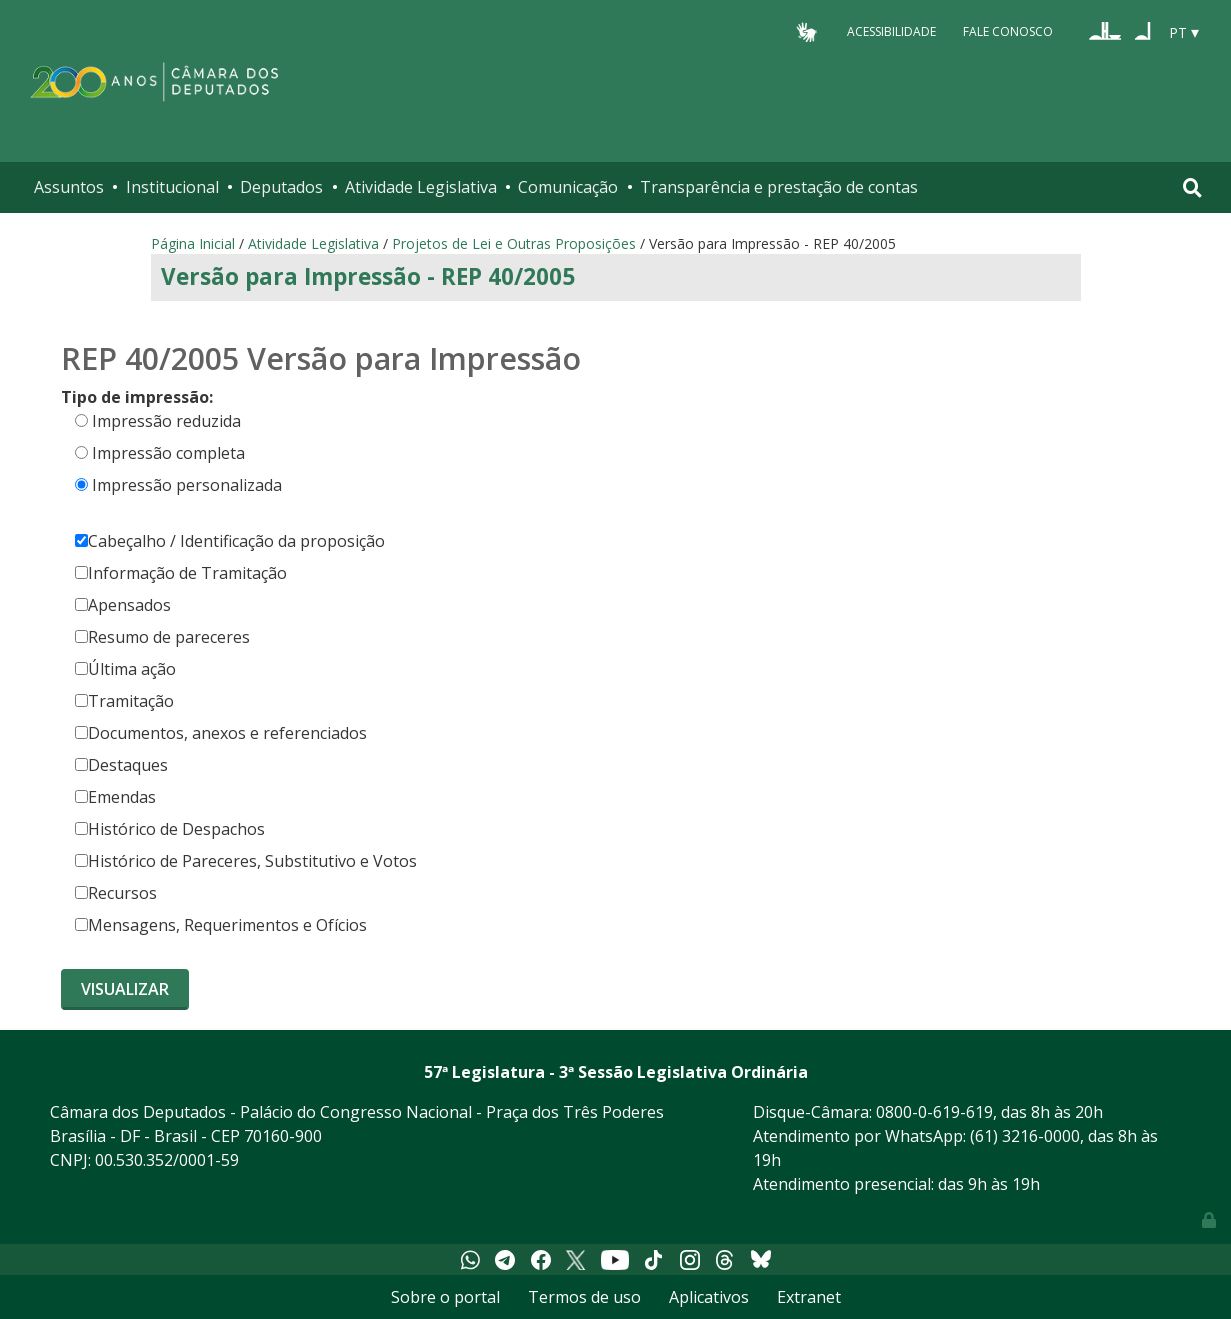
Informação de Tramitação (181, 573)
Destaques (121, 765)
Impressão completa (168, 453)
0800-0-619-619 (934, 1112)
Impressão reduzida (166, 421)
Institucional (172, 187)
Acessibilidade (891, 31)
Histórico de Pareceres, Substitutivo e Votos (246, 861)
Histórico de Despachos (170, 829)
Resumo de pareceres (162, 637)
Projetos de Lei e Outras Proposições (514, 243)
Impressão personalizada (187, 485)
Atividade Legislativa (421, 187)
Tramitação (124, 701)
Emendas (115, 797)
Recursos (116, 893)
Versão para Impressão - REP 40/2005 (368, 276)
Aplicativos (709, 1297)
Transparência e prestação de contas (779, 187)
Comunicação (568, 187)
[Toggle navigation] (1192, 187)
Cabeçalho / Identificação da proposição (230, 541)
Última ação (125, 669)
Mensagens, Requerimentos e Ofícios (221, 925)
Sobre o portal (445, 1297)
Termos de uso (584, 1297)
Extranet (809, 1297)
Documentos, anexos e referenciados (221, 733)
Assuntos (69, 187)
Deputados (281, 187)
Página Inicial (193, 243)
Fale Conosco (1008, 31)
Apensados (123, 605)
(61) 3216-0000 (1025, 1136)
